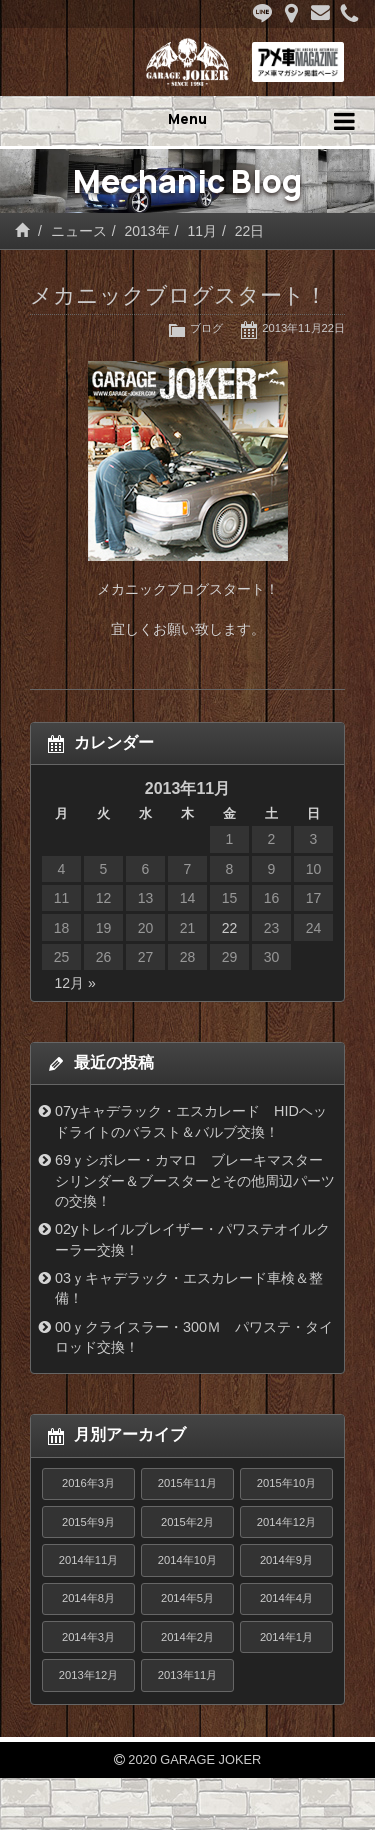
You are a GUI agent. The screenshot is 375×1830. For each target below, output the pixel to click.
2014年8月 (88, 1598)
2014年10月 (187, 1560)
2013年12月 (88, 1675)
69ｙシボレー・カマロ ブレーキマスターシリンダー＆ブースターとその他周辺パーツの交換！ (195, 1180)
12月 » (75, 983)
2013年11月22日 (303, 328)
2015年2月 (187, 1522)
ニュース (79, 231)
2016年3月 (88, 1483)
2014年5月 (187, 1598)
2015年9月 (88, 1522)
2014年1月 (286, 1637)
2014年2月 (187, 1637)
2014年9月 (286, 1560)
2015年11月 (187, 1483)
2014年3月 (88, 1637)
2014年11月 (88, 1560)
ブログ (206, 328)
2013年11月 (187, 1675)
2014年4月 (286, 1598)
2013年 (146, 231)
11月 (202, 231)
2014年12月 (286, 1522)
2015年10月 (286, 1483)
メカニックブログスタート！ (178, 295)
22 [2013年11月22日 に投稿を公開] (230, 928)
